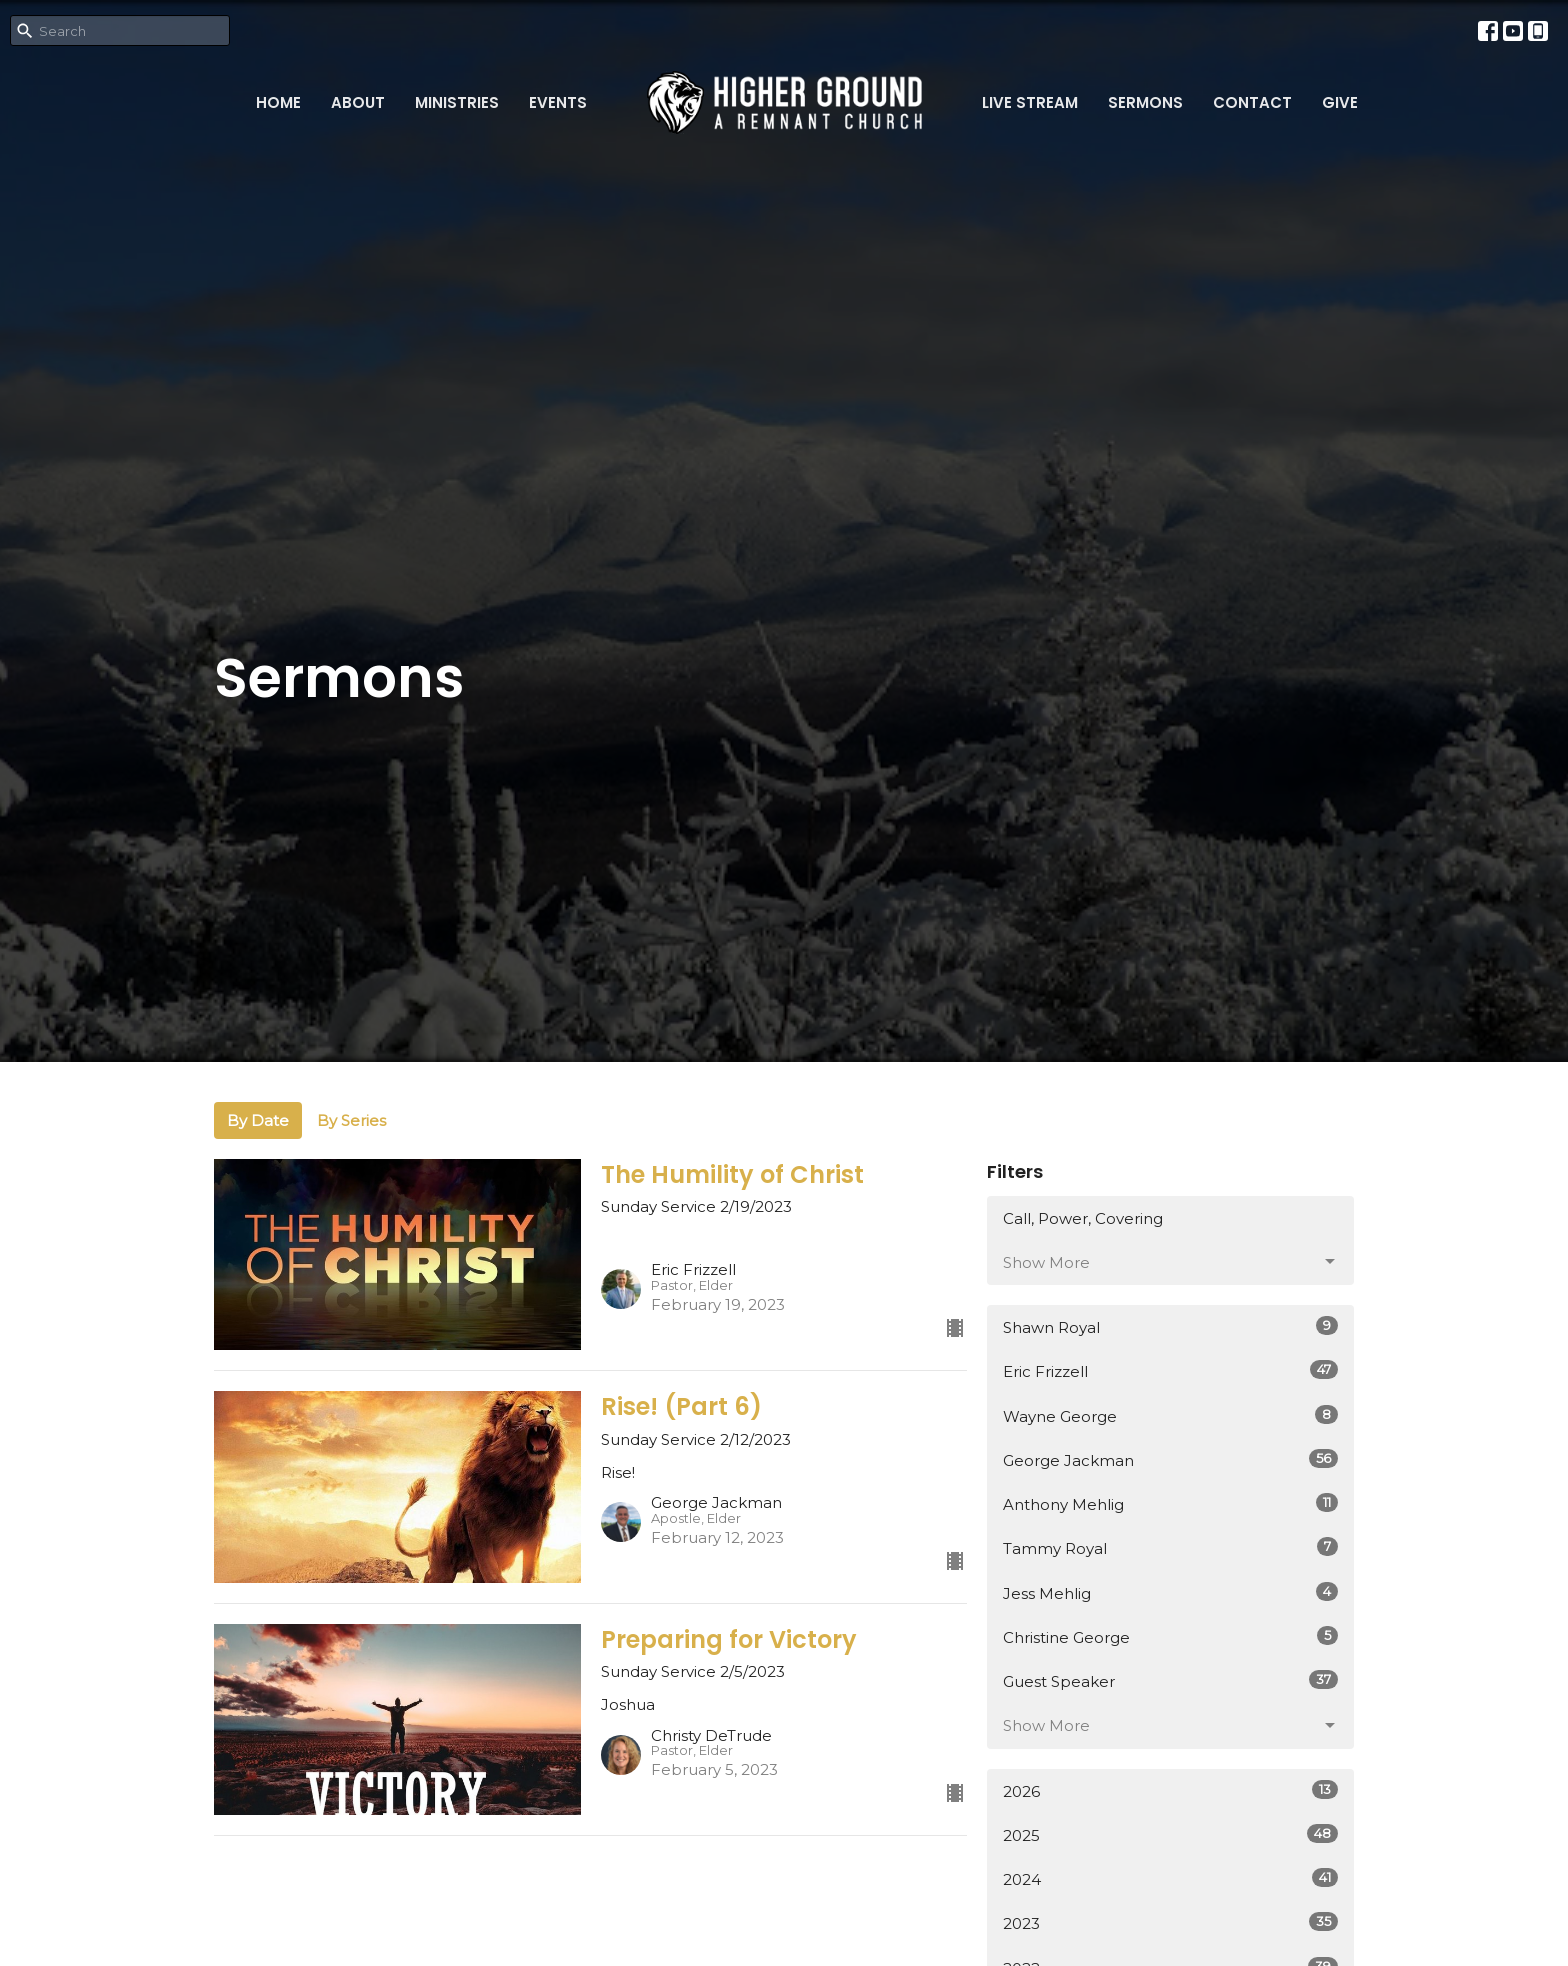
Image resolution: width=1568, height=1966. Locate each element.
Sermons (1145, 102)
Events (558, 102)
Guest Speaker (1170, 1680)
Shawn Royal (1170, 1326)
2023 (1170, 1922)
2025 (1170, 1834)
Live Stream (1030, 102)
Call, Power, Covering (1083, 1218)
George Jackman (1170, 1459)
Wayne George (1170, 1415)
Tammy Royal (1170, 1547)
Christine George (1170, 1636)
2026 (1170, 1790)
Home (278, 102)
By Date (258, 1120)
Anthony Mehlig (1170, 1503)
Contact (1252, 102)
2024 (1170, 1878)
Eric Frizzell (1170, 1370)
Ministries (457, 102)
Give (1340, 102)
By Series (351, 1120)
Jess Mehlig (1170, 1592)
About (358, 102)
